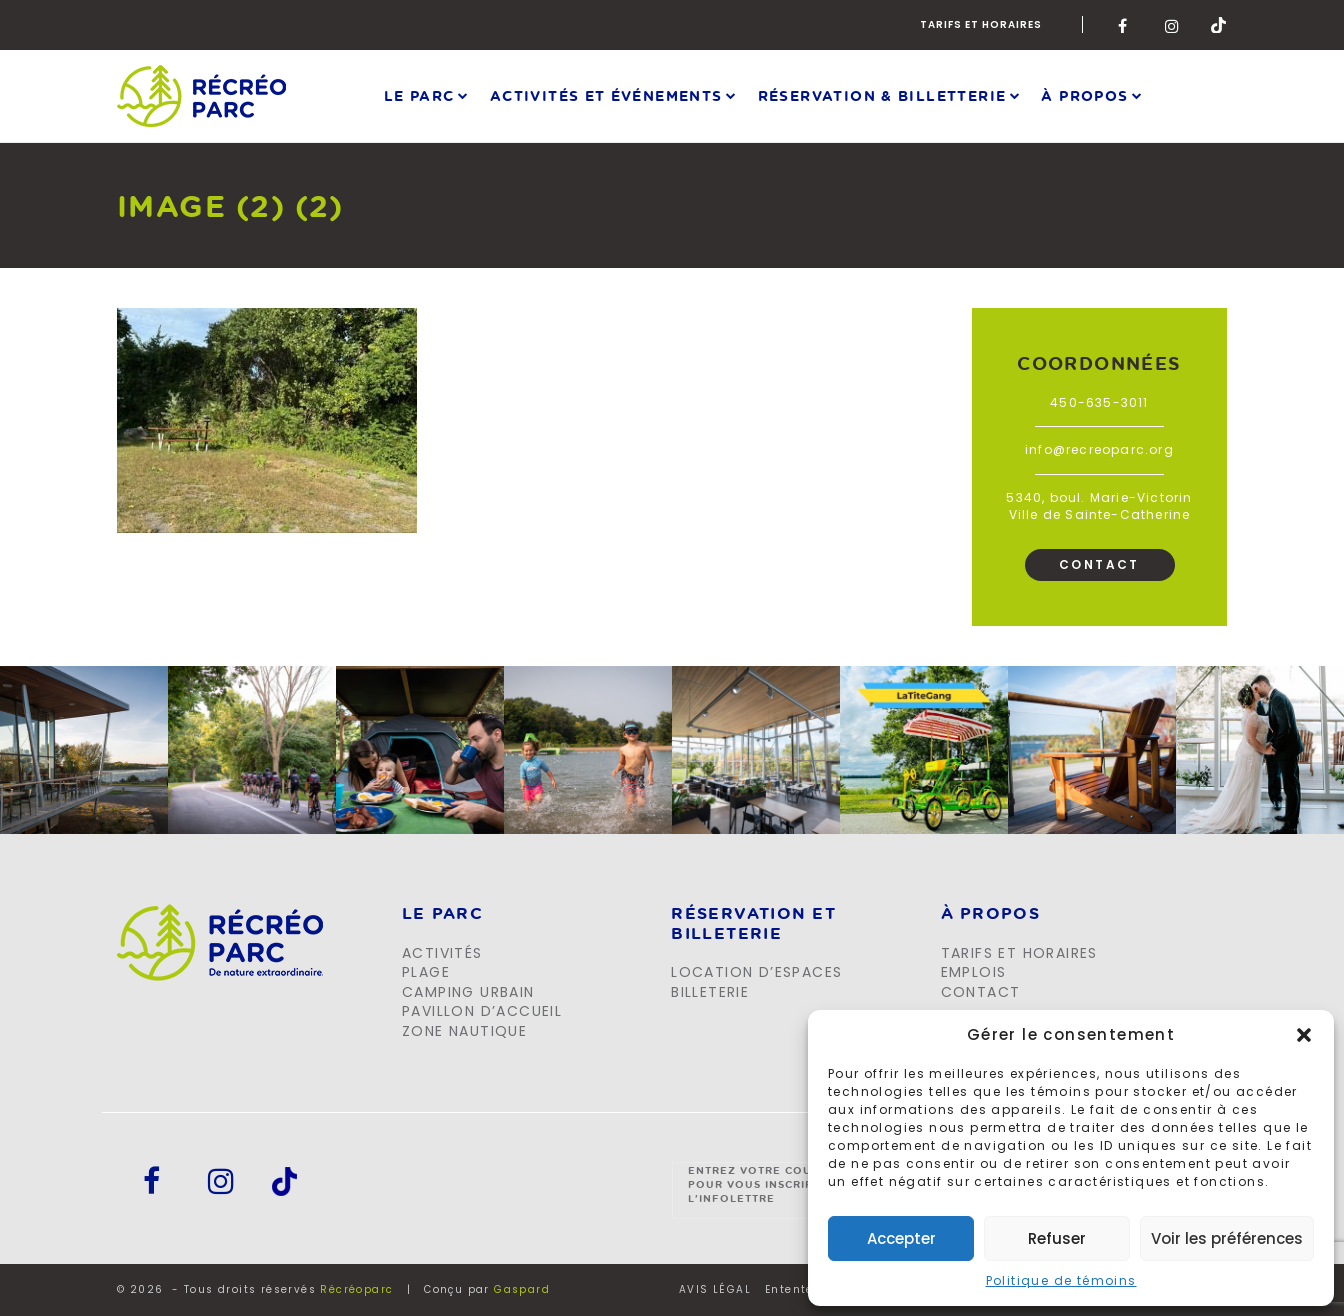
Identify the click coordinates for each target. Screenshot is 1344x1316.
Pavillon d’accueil (482, 1011)
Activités (442, 953)
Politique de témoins (1061, 1280)
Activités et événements (606, 95)
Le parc (419, 95)
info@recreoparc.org (1099, 449)
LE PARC (442, 914)
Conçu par (487, 1289)
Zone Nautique (464, 1031)
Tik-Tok (1219, 25)
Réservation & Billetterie (882, 95)
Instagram (1173, 25)
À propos (1084, 95)
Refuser (1057, 1238)
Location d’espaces (756, 972)
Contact (1099, 564)
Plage (426, 972)
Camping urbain (468, 992)
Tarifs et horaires (981, 24)
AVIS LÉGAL (715, 1290)
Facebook (1126, 25)
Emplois (974, 972)
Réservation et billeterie (753, 923)
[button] (1304, 1035)
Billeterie (710, 992)
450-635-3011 (1099, 402)
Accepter (901, 1238)
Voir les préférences (1227, 1238)
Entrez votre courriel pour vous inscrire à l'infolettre (767, 1184)
